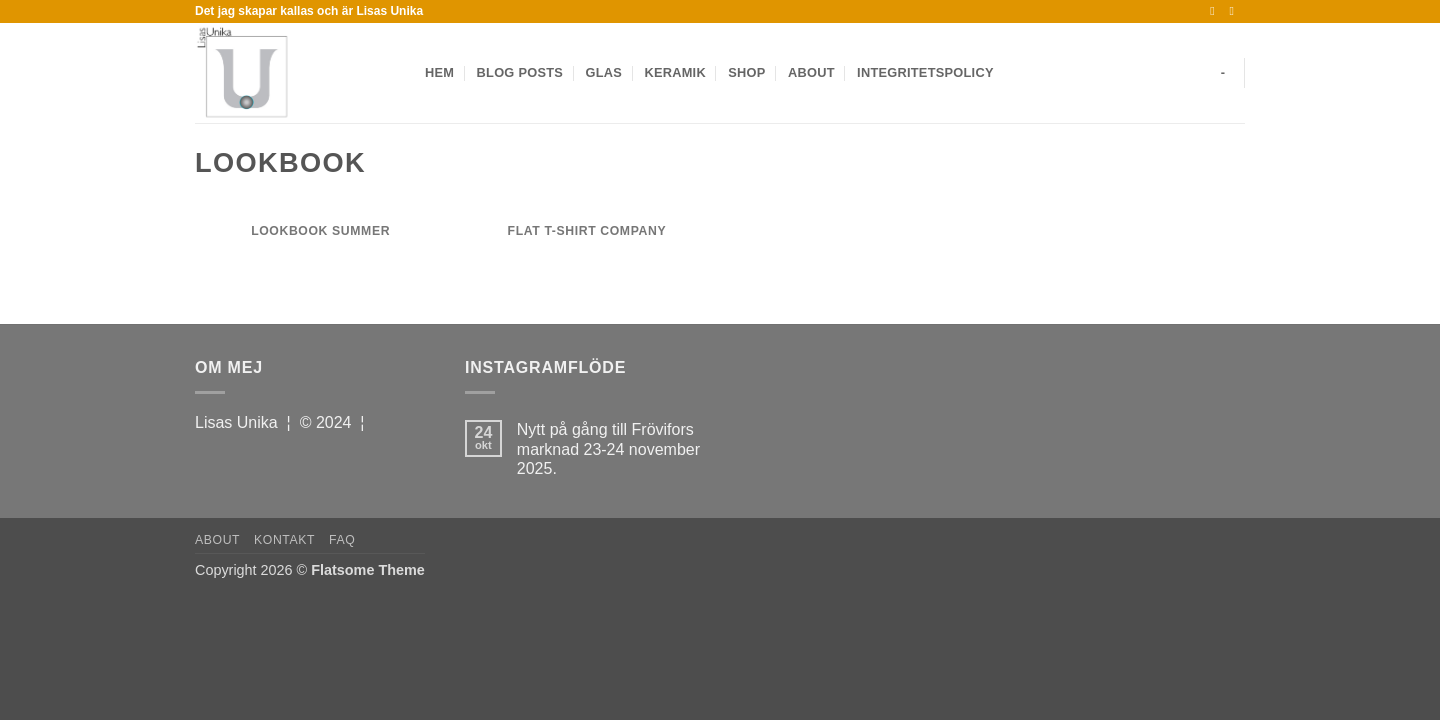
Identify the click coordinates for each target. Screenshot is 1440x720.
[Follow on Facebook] (1216, 11)
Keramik (675, 72)
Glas (603, 72)
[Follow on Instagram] (1235, 11)
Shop (746, 72)
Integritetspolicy (925, 72)
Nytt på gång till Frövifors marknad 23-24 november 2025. (608, 448)
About (811, 72)
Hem (439, 72)
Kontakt (284, 540)
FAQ (342, 540)
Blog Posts (520, 72)
